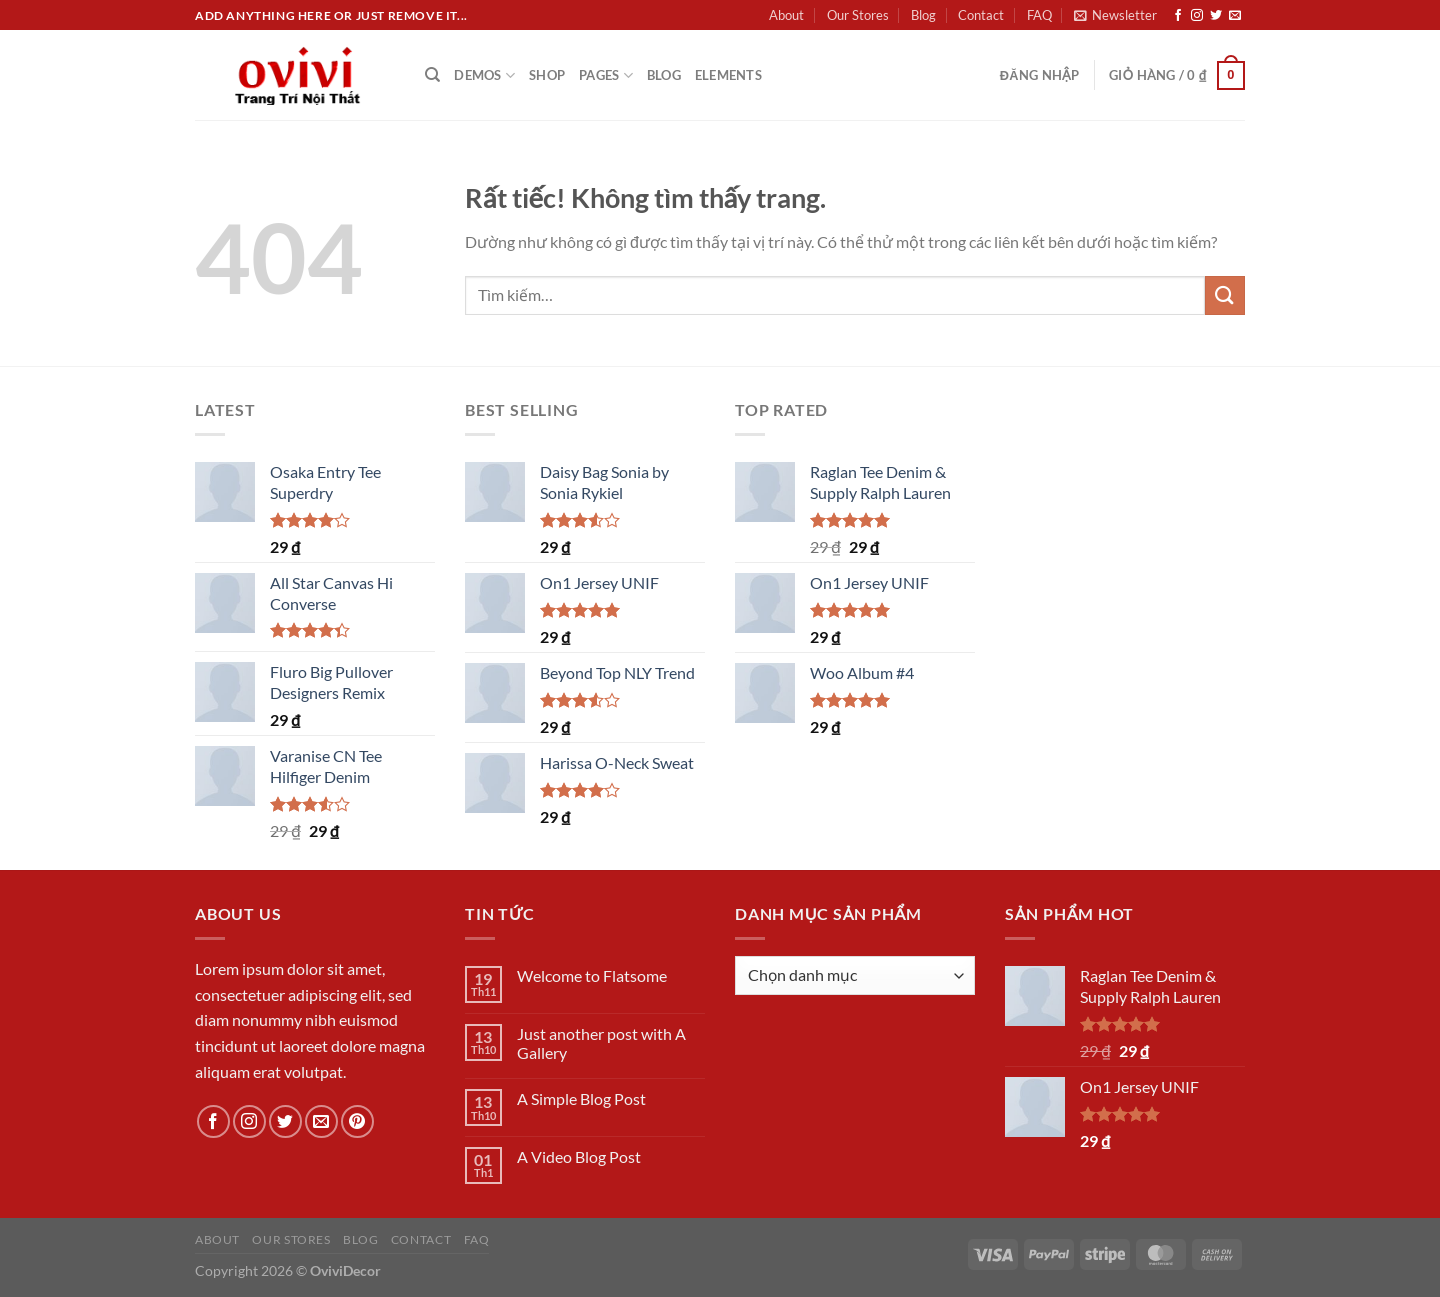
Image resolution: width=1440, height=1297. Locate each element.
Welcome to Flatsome (592, 975)
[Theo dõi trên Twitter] (1216, 16)
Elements (728, 75)
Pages (606, 75)
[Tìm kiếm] (432, 75)
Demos (484, 75)
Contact (981, 15)
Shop (547, 75)
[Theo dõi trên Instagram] (1197, 16)
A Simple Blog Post (581, 1098)
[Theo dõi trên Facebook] (1178, 16)
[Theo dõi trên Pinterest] (357, 1121)
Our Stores (858, 15)
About (786, 15)
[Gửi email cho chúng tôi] (1235, 16)
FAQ (1039, 15)
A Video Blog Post (579, 1156)
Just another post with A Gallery (601, 1043)
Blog (923, 15)
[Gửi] (1225, 295)
